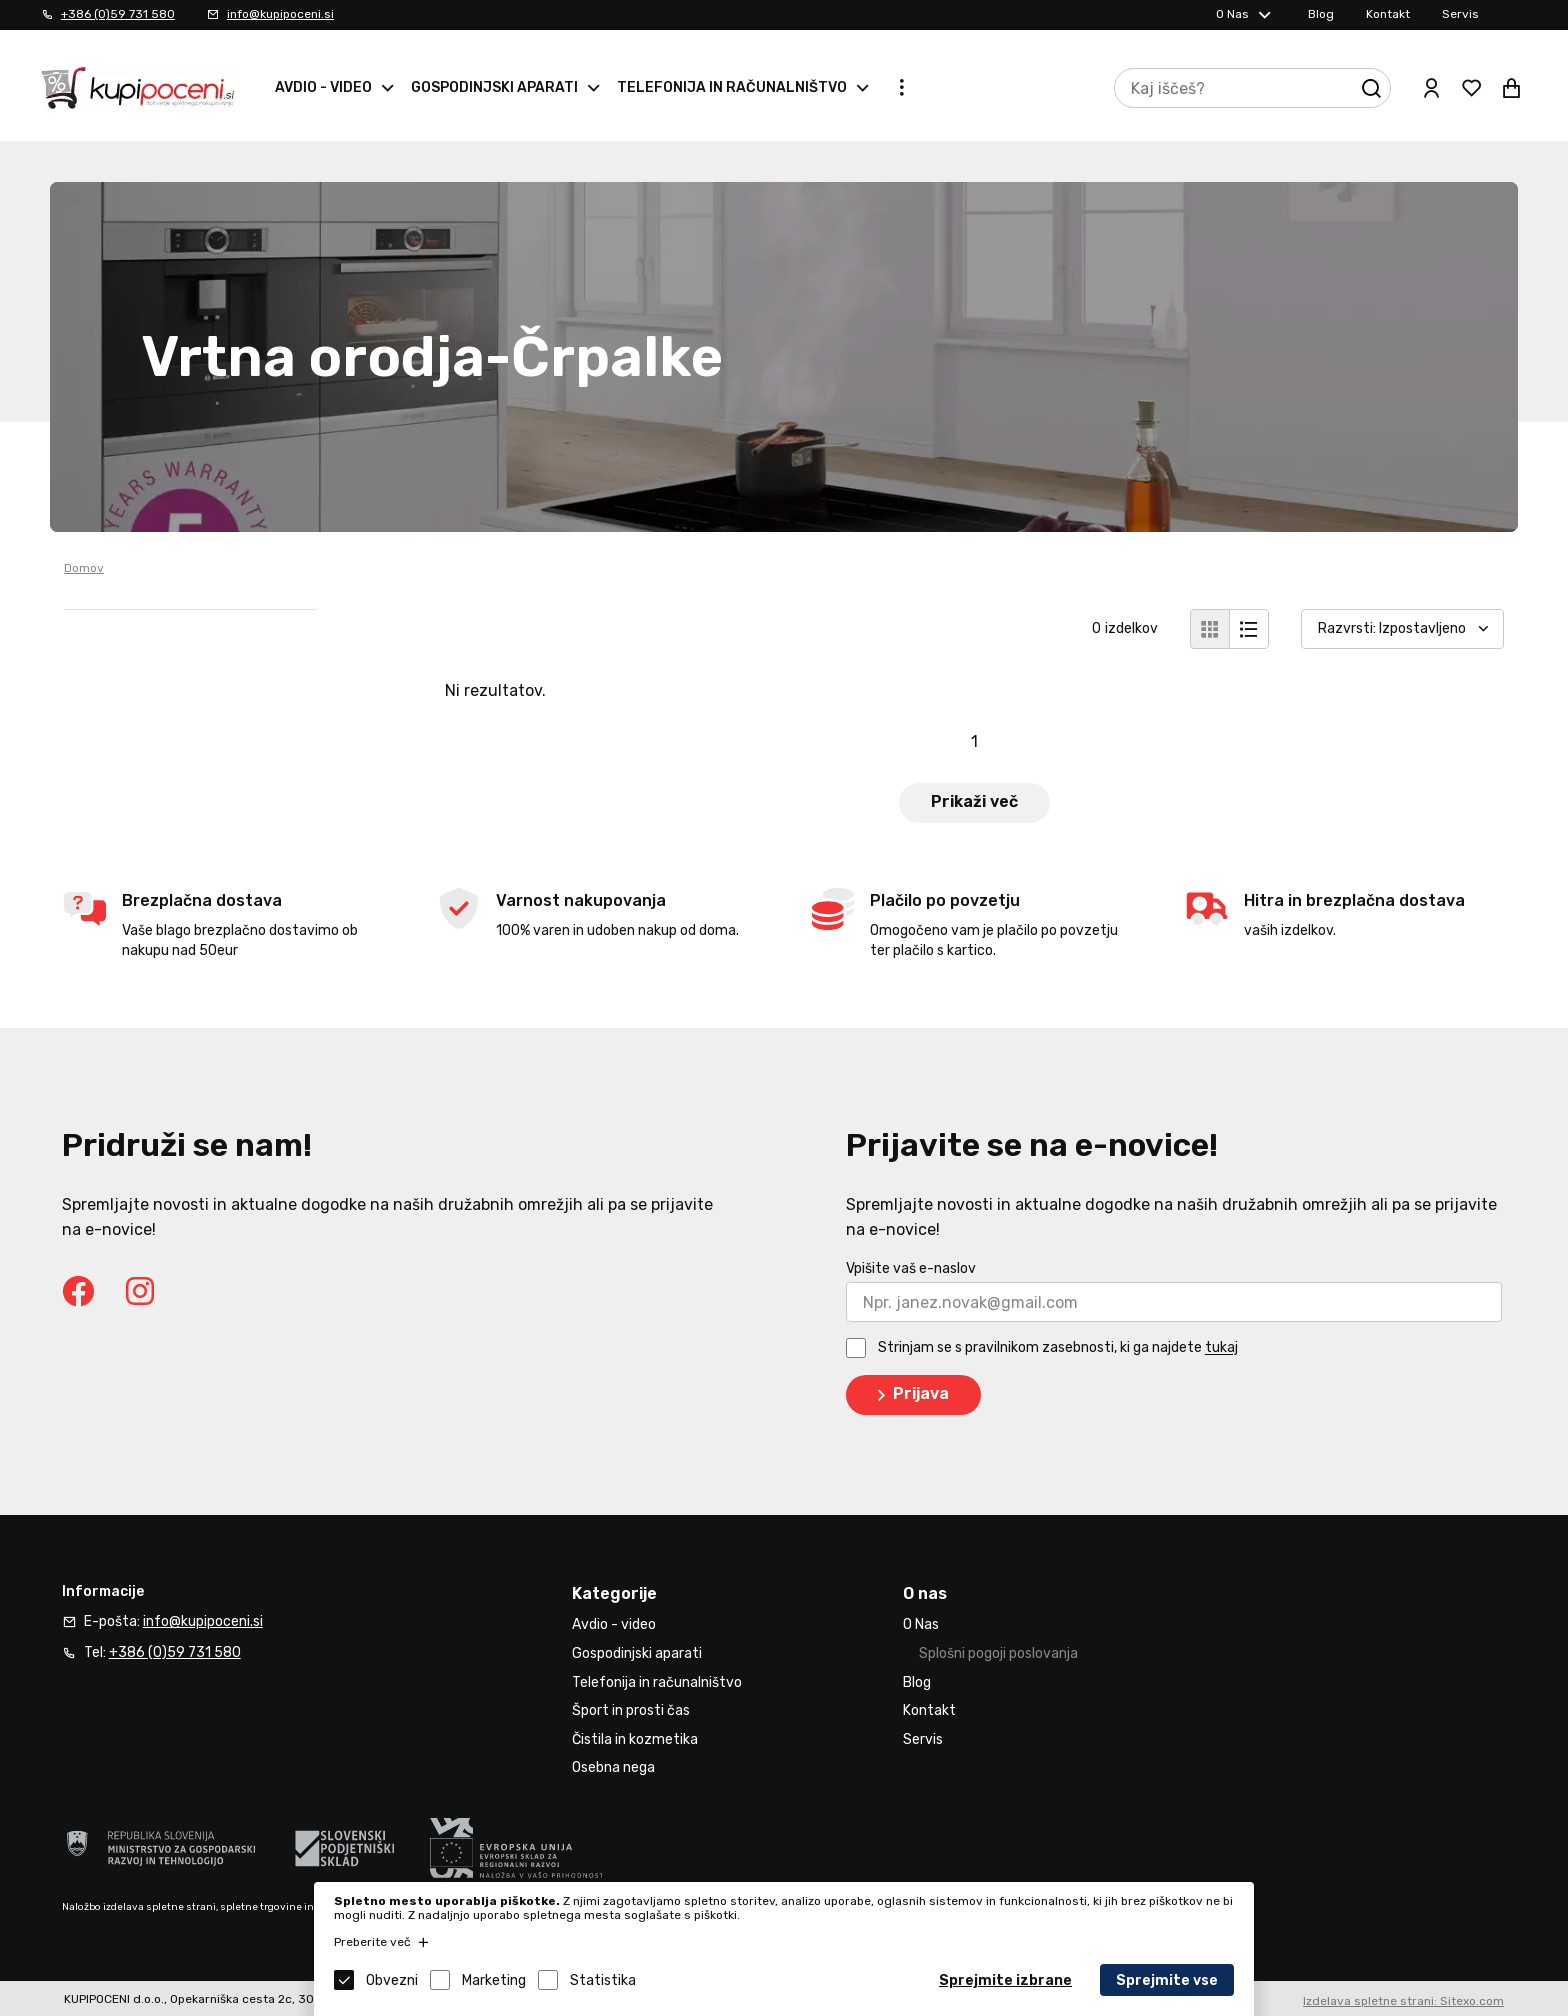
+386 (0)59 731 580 (118, 14)
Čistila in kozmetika (635, 1739)
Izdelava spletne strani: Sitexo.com (1403, 2001)
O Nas (1232, 14)
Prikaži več (974, 801)
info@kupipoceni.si (280, 14)
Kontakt (1388, 14)
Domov (84, 568)
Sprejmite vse (1167, 1980)
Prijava (909, 1395)
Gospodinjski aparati (494, 87)
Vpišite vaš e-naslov (911, 1268)
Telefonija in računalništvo (732, 87)
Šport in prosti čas (631, 1710)
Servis (1460, 14)
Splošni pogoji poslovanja (998, 1653)
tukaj (1221, 1348)
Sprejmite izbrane (1005, 1980)
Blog (1321, 14)
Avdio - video (323, 87)
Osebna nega (613, 1767)
